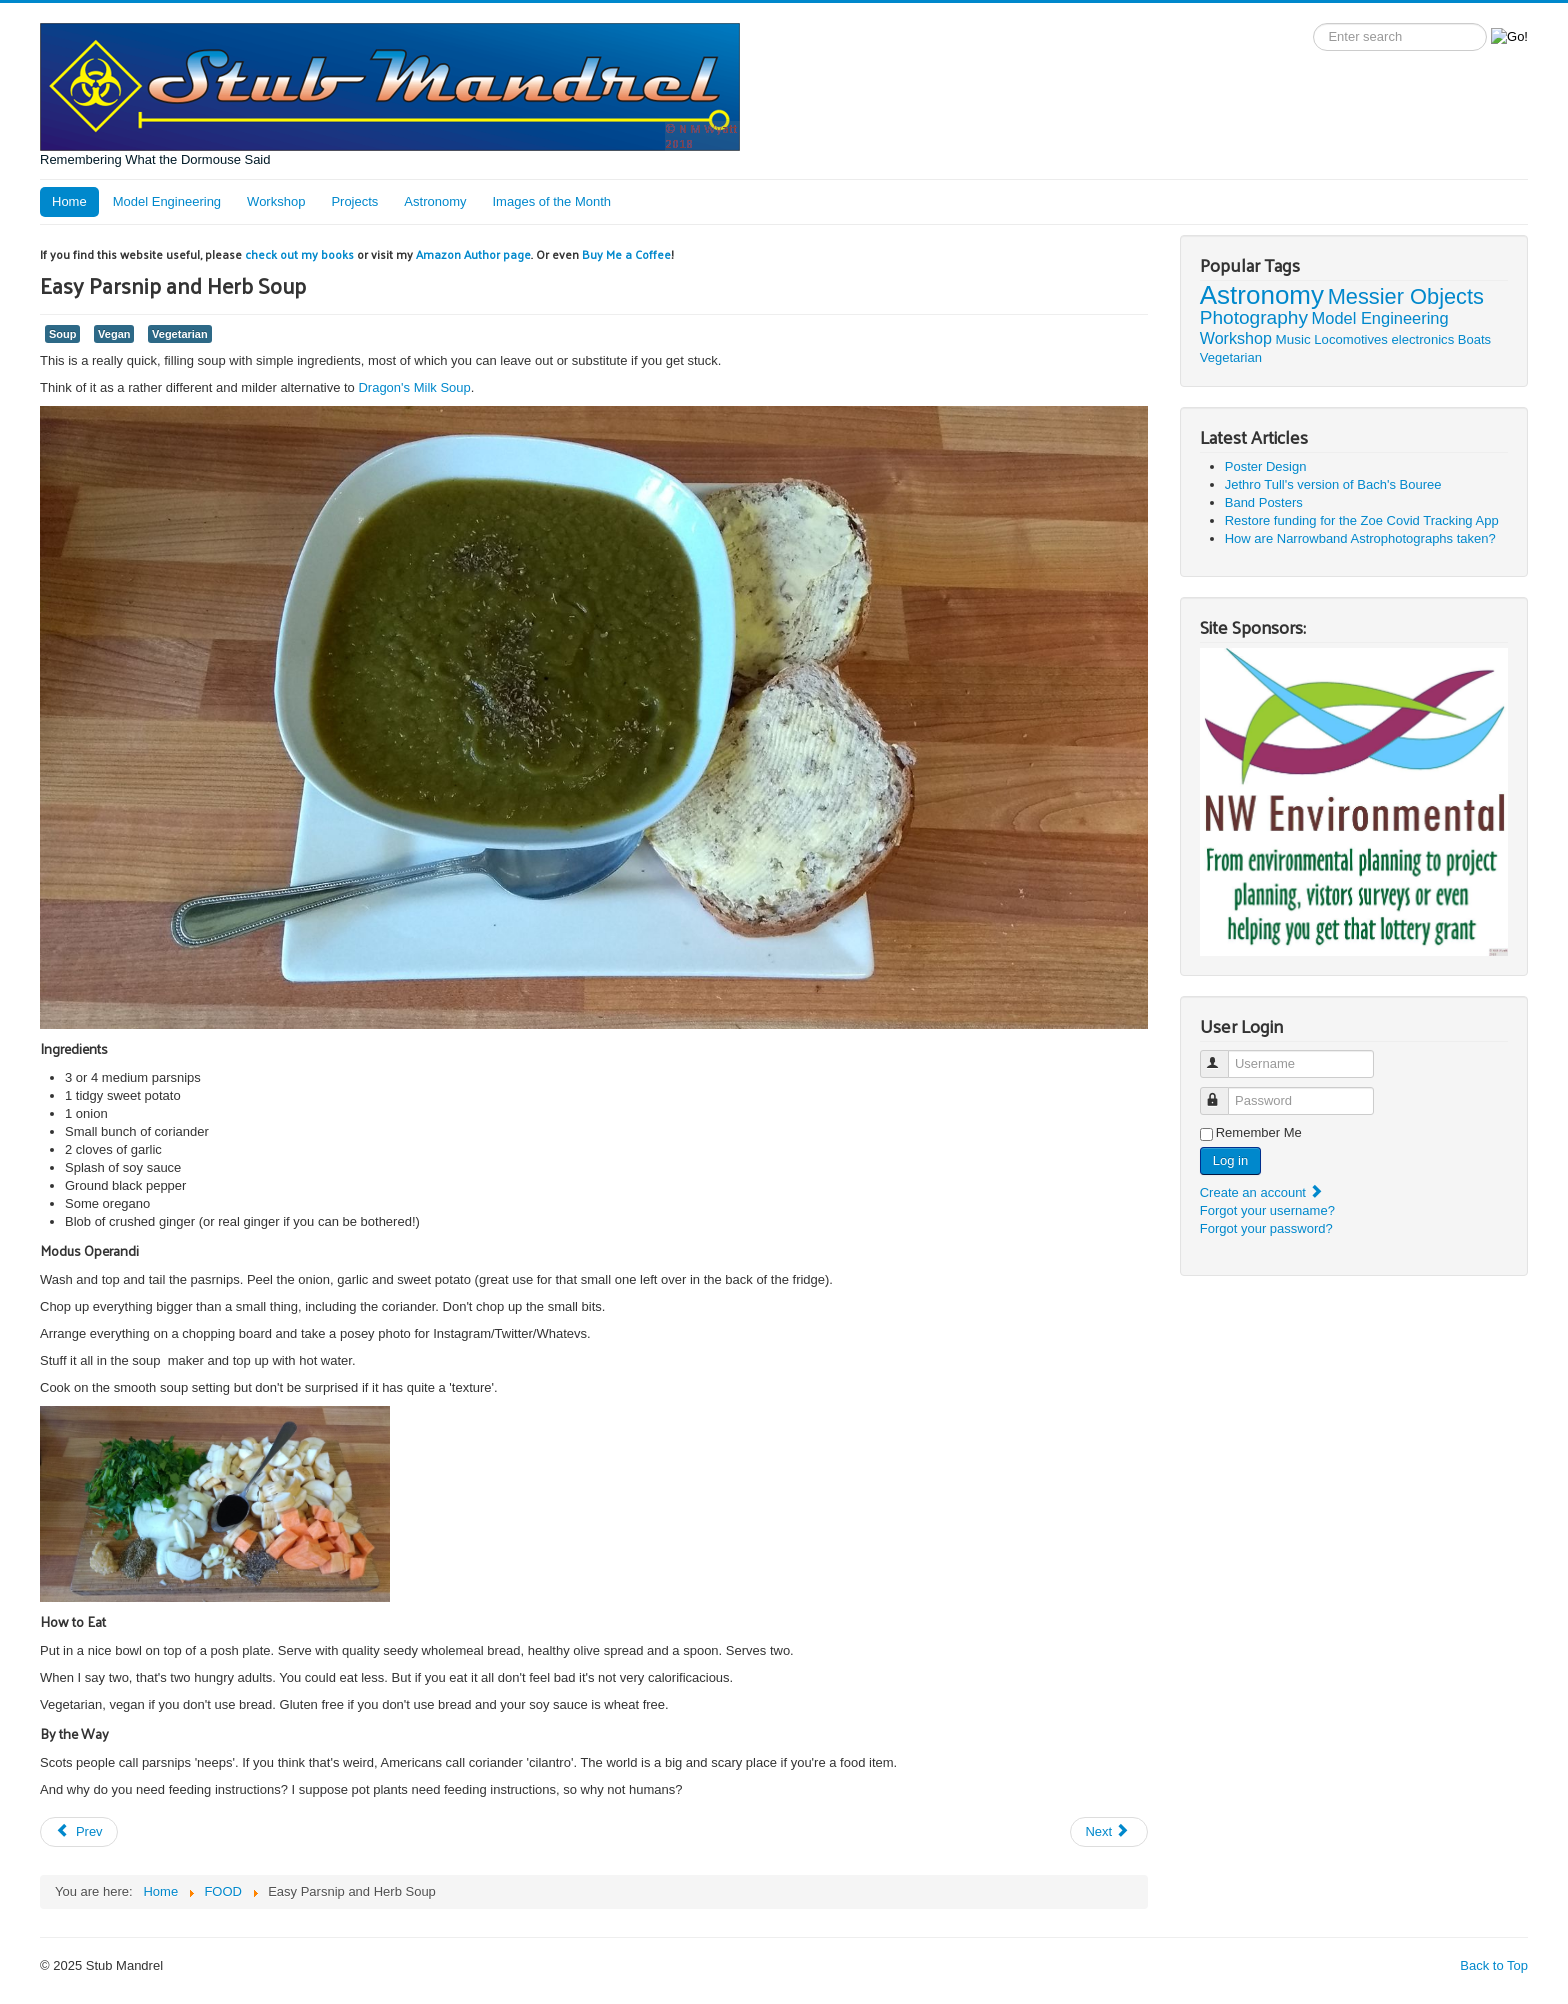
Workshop (276, 201)
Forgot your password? (1266, 1228)
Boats (1474, 339)
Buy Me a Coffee (626, 254)
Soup (62, 334)
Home (69, 201)
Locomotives (1351, 339)
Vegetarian (180, 334)
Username (1223, 1055)
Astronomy (435, 201)
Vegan (114, 334)
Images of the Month (552, 201)
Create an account (1262, 1192)
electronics (1423, 339)
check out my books (299, 254)
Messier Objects (1406, 296)
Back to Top (1494, 1965)
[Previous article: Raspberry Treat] (79, 1832)
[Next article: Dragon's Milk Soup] (1109, 1832)
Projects (354, 201)
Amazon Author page (473, 254)
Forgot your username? (1267, 1210)
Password (1223, 1092)
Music (1293, 339)
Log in (1230, 1160)
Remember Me (1259, 1132)
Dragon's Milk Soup (414, 387)
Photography (1254, 317)
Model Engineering (167, 201)
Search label (1313, 23)
